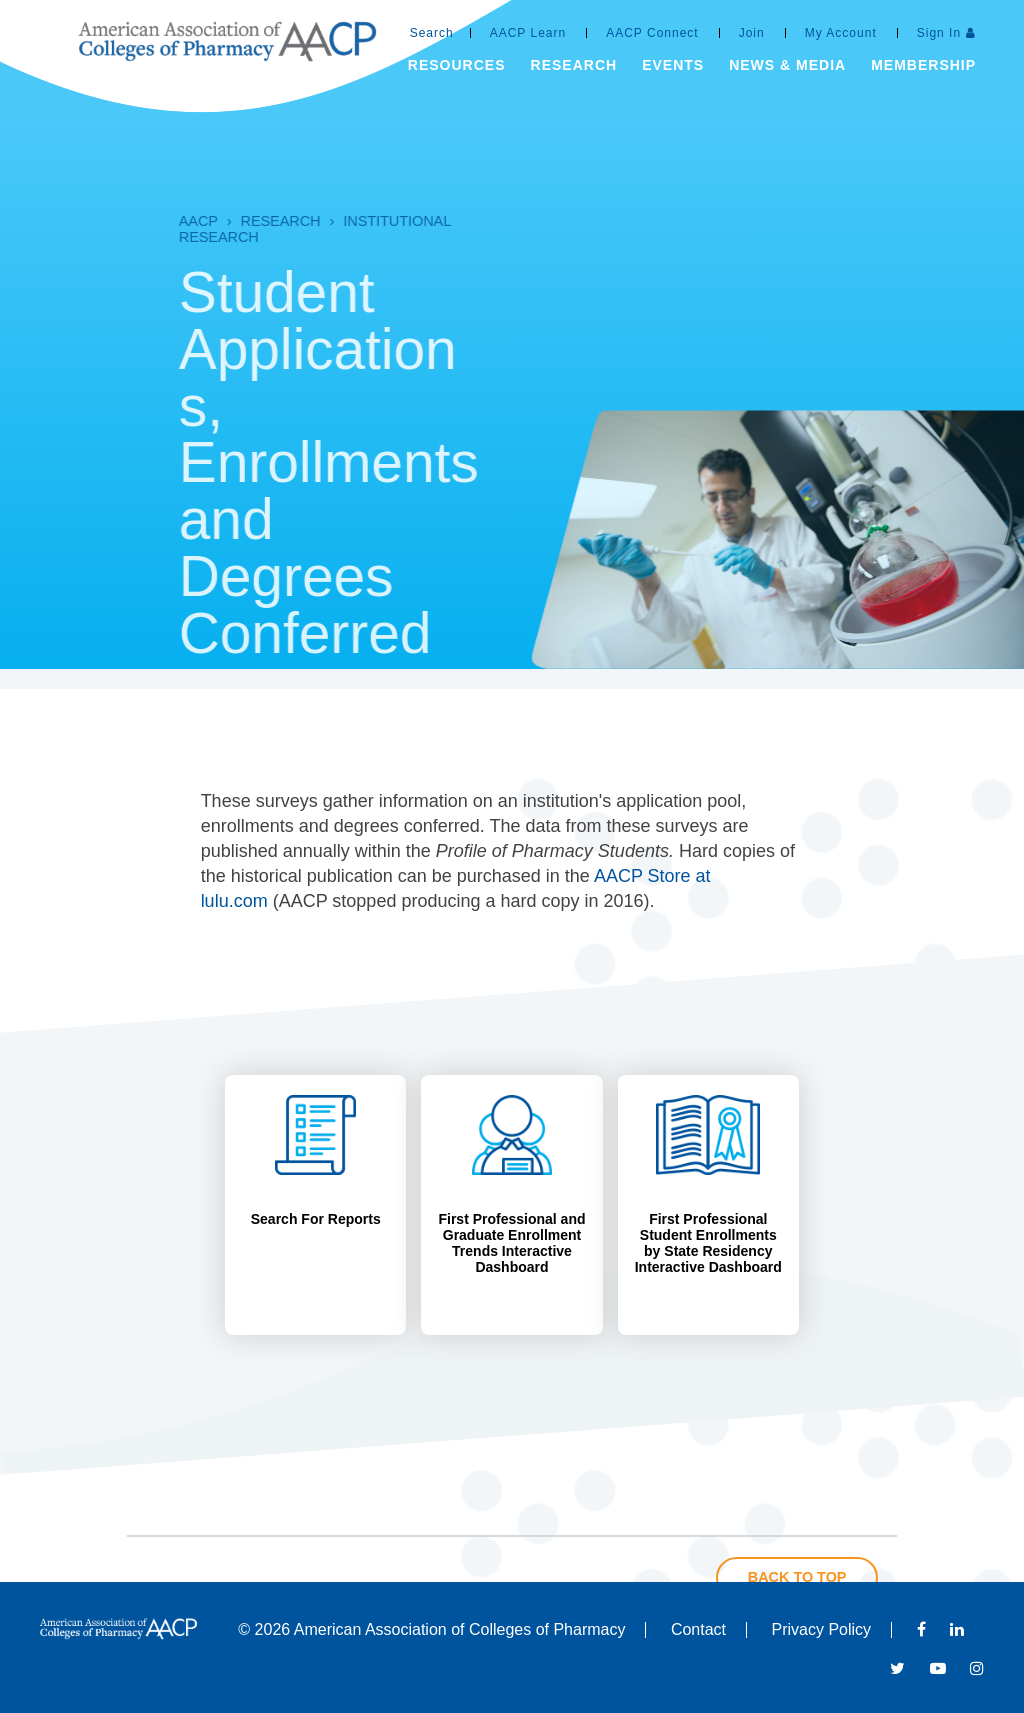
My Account (841, 33)
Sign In (939, 33)
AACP (135, 221)
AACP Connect (652, 33)
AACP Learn (528, 33)
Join (752, 33)
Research (218, 221)
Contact (698, 1629)
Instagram (977, 1668)
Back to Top (797, 1577)
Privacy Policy (822, 1629)
